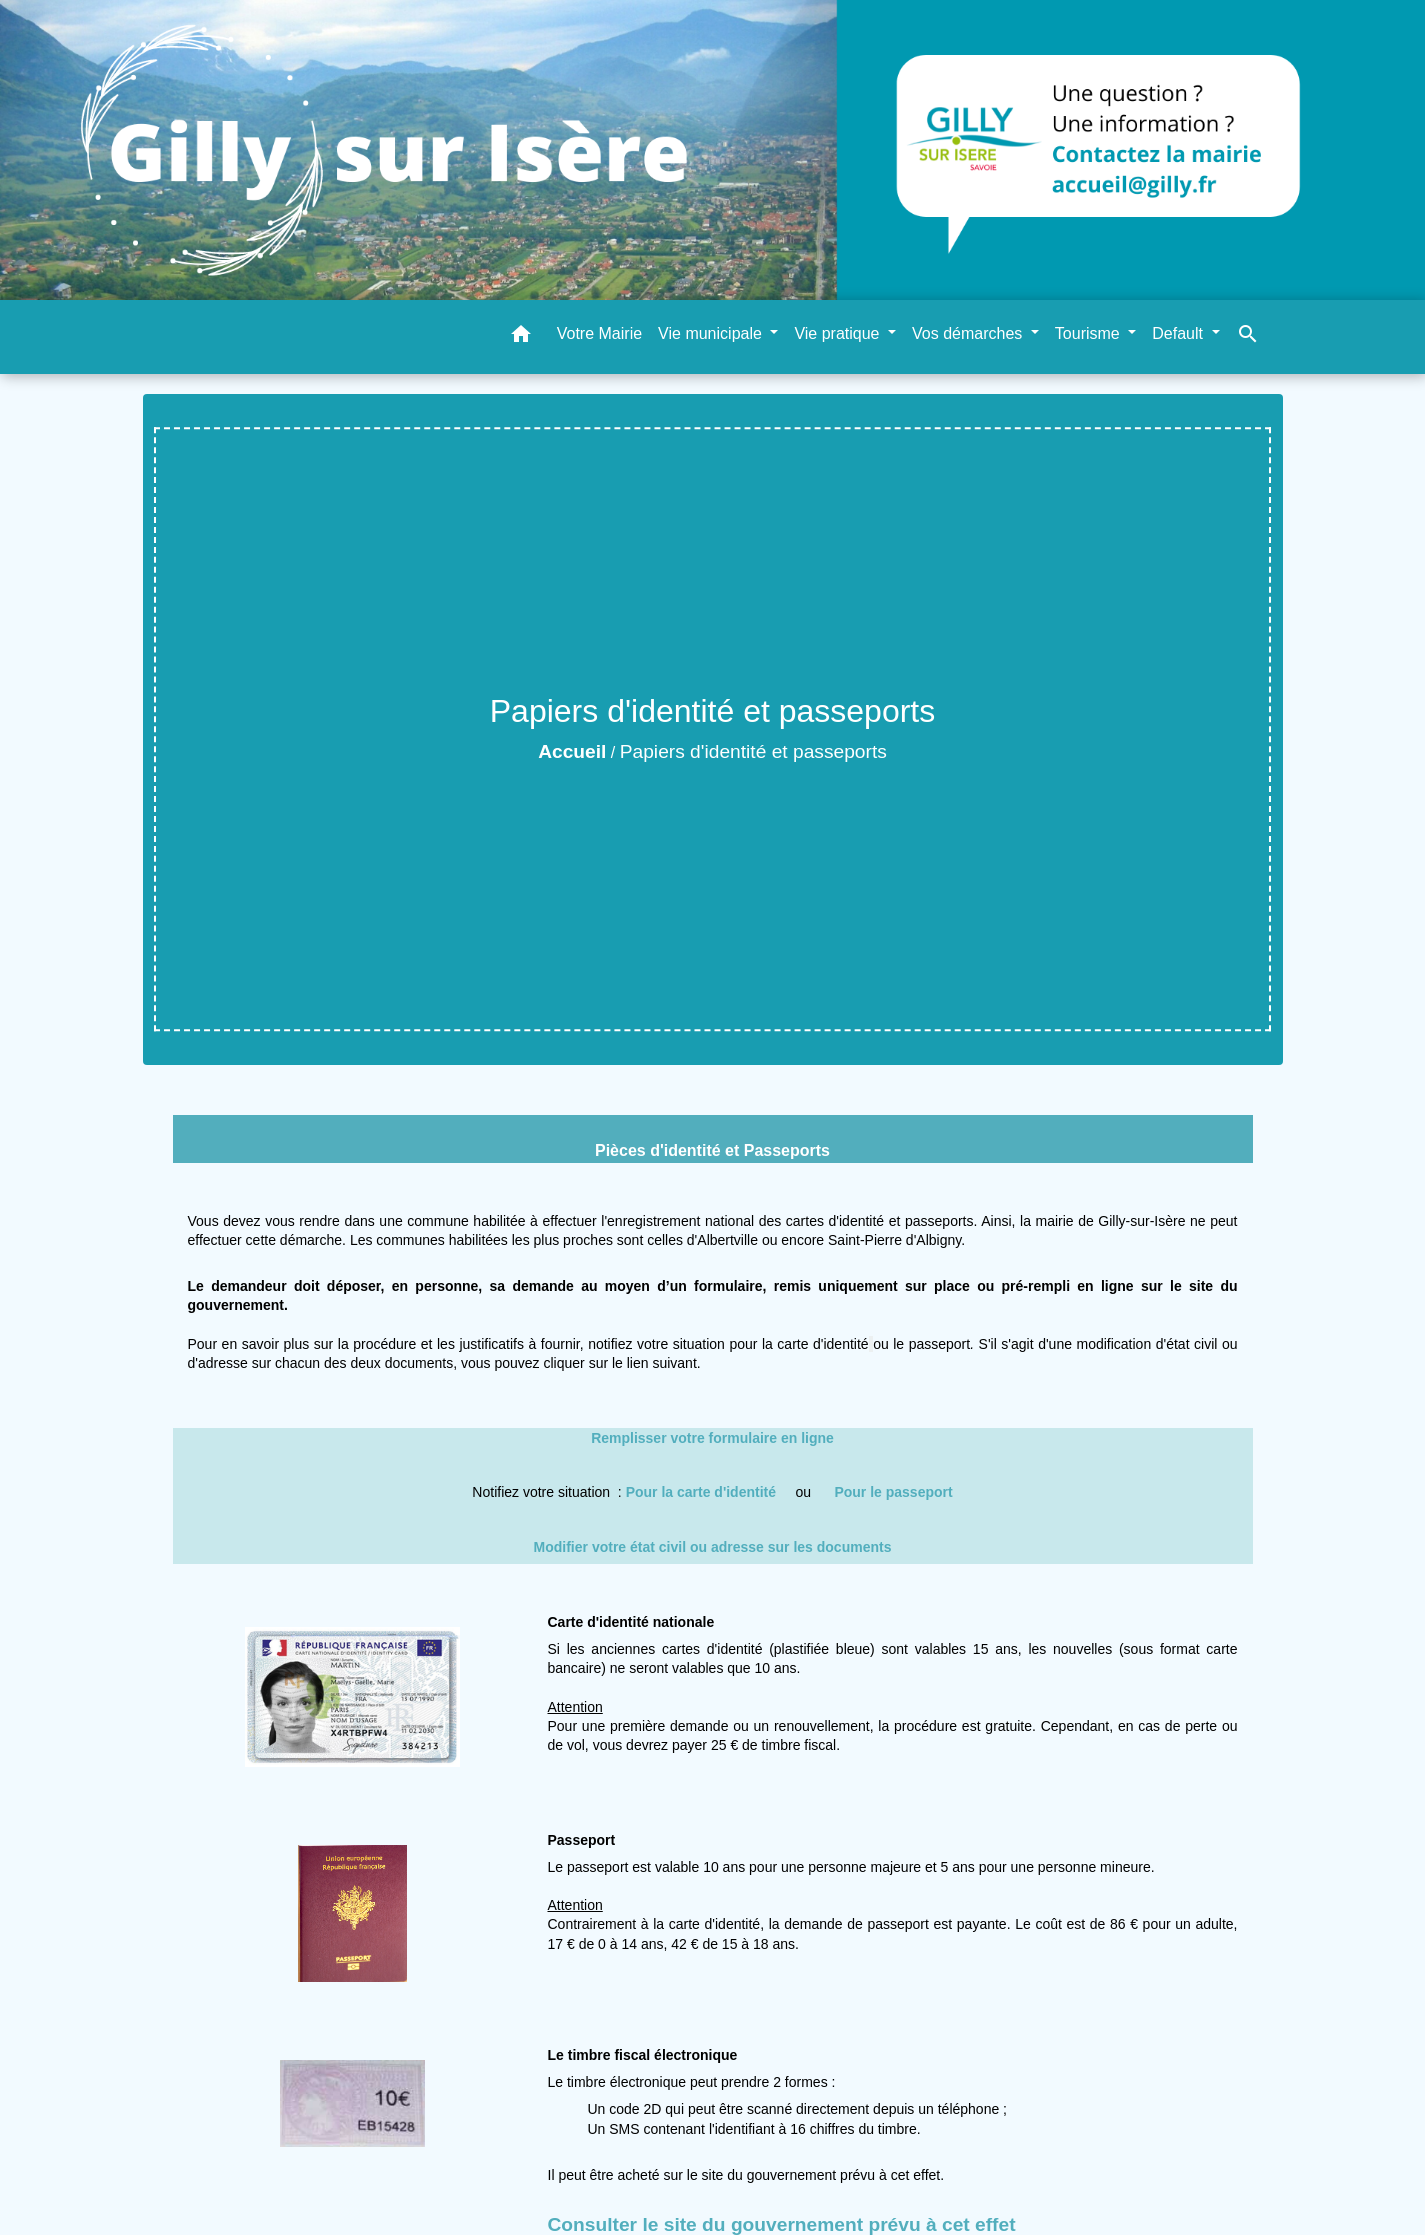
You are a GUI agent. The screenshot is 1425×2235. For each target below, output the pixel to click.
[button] (521, 337)
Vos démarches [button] (969, 333)
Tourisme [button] (1089, 333)
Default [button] (1179, 333)
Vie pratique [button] (839, 333)
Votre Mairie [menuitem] (599, 333)
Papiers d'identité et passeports (753, 751)
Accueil (572, 751)
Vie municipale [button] (712, 333)
